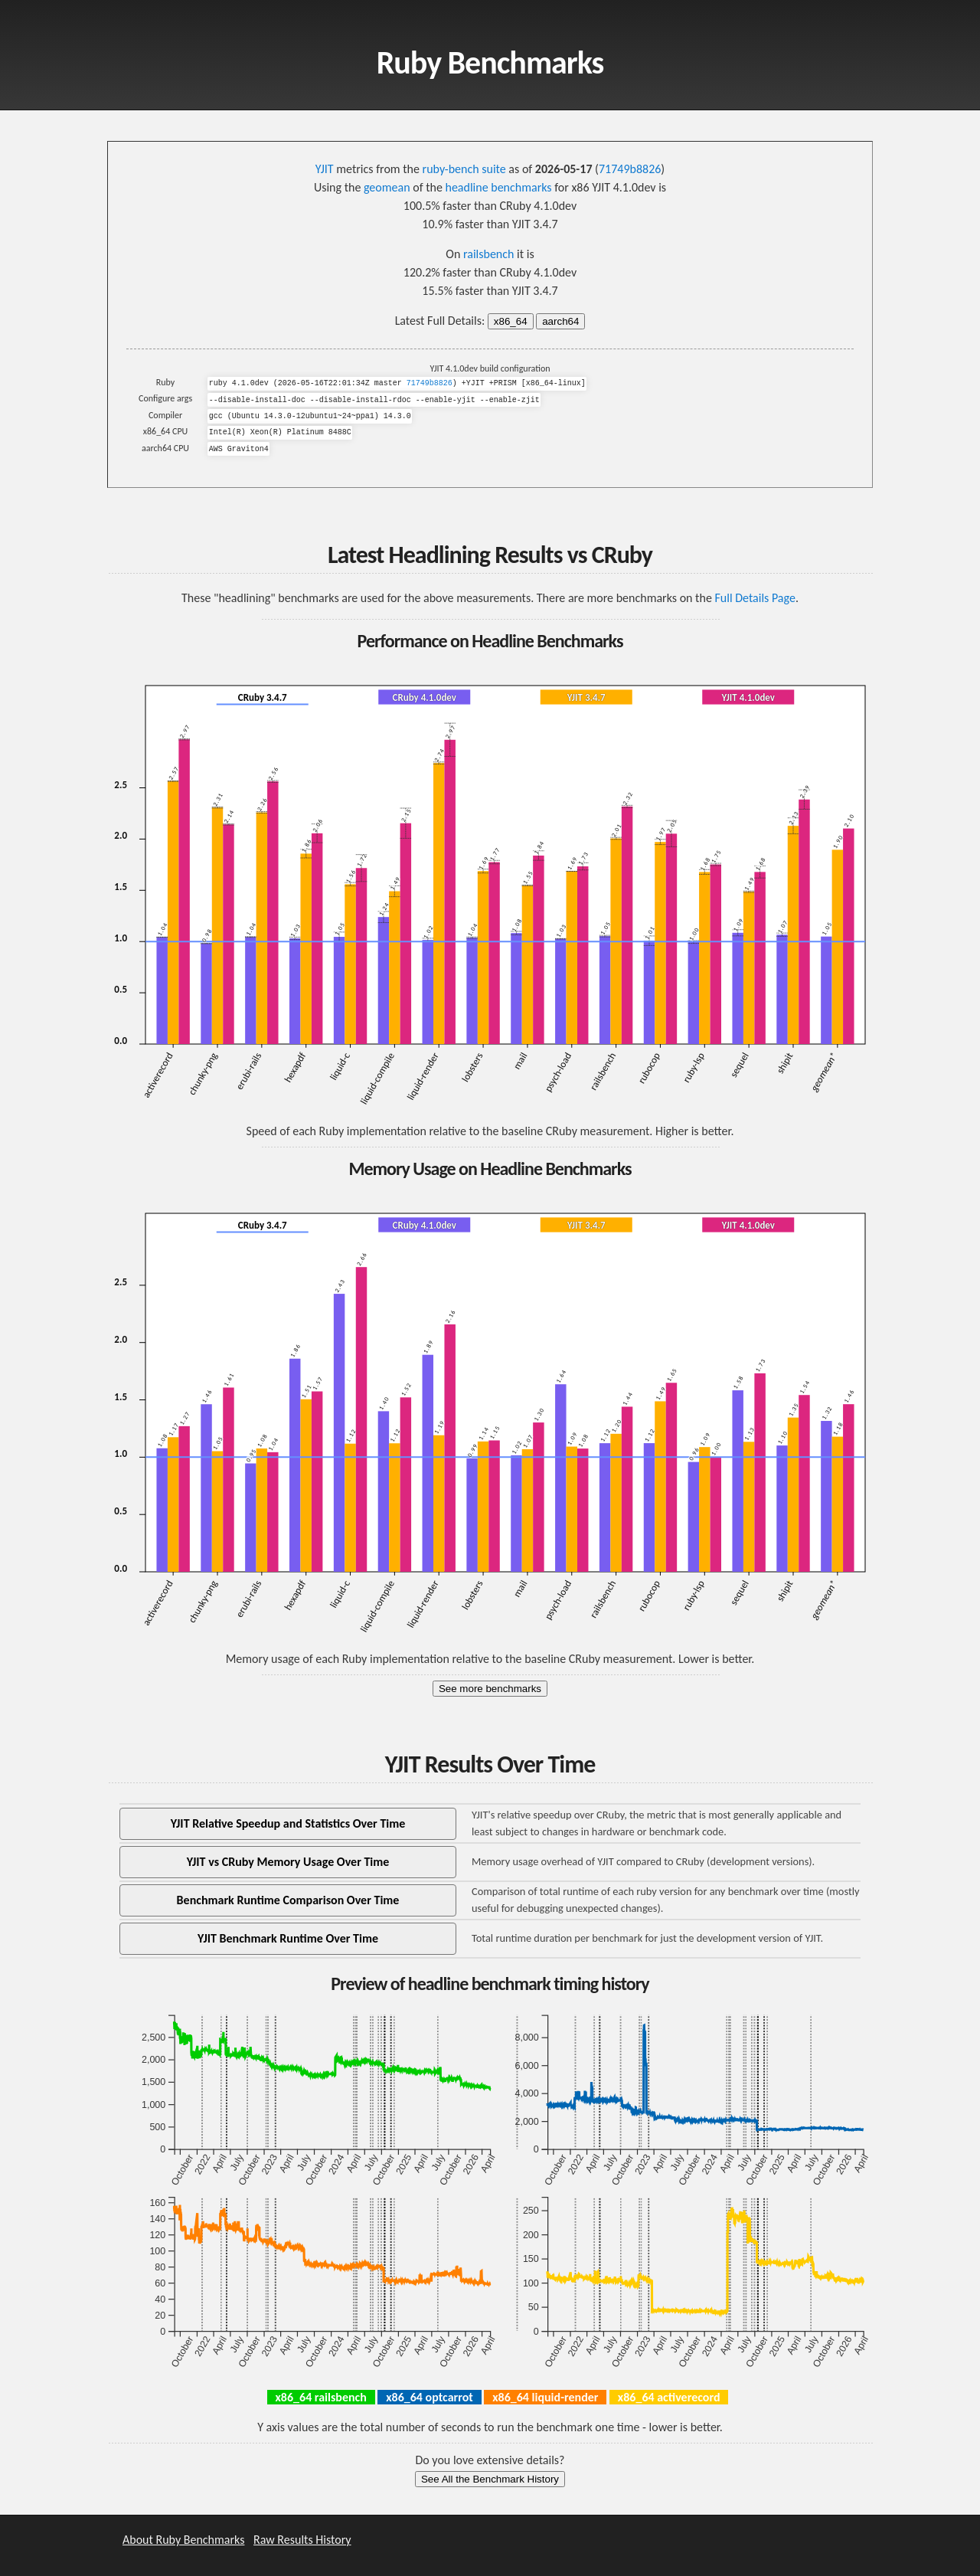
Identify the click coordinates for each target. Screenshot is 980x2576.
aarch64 (560, 321)
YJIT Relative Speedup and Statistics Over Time (288, 1823)
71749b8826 (630, 169)
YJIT (324, 169)
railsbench (488, 254)
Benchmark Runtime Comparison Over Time (288, 1900)
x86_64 (511, 321)
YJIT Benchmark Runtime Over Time (288, 1938)
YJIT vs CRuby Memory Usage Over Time (288, 1861)
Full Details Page (754, 598)
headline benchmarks (498, 187)
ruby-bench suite (464, 169)
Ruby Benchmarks (490, 62)
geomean (387, 187)
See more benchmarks (490, 1688)
